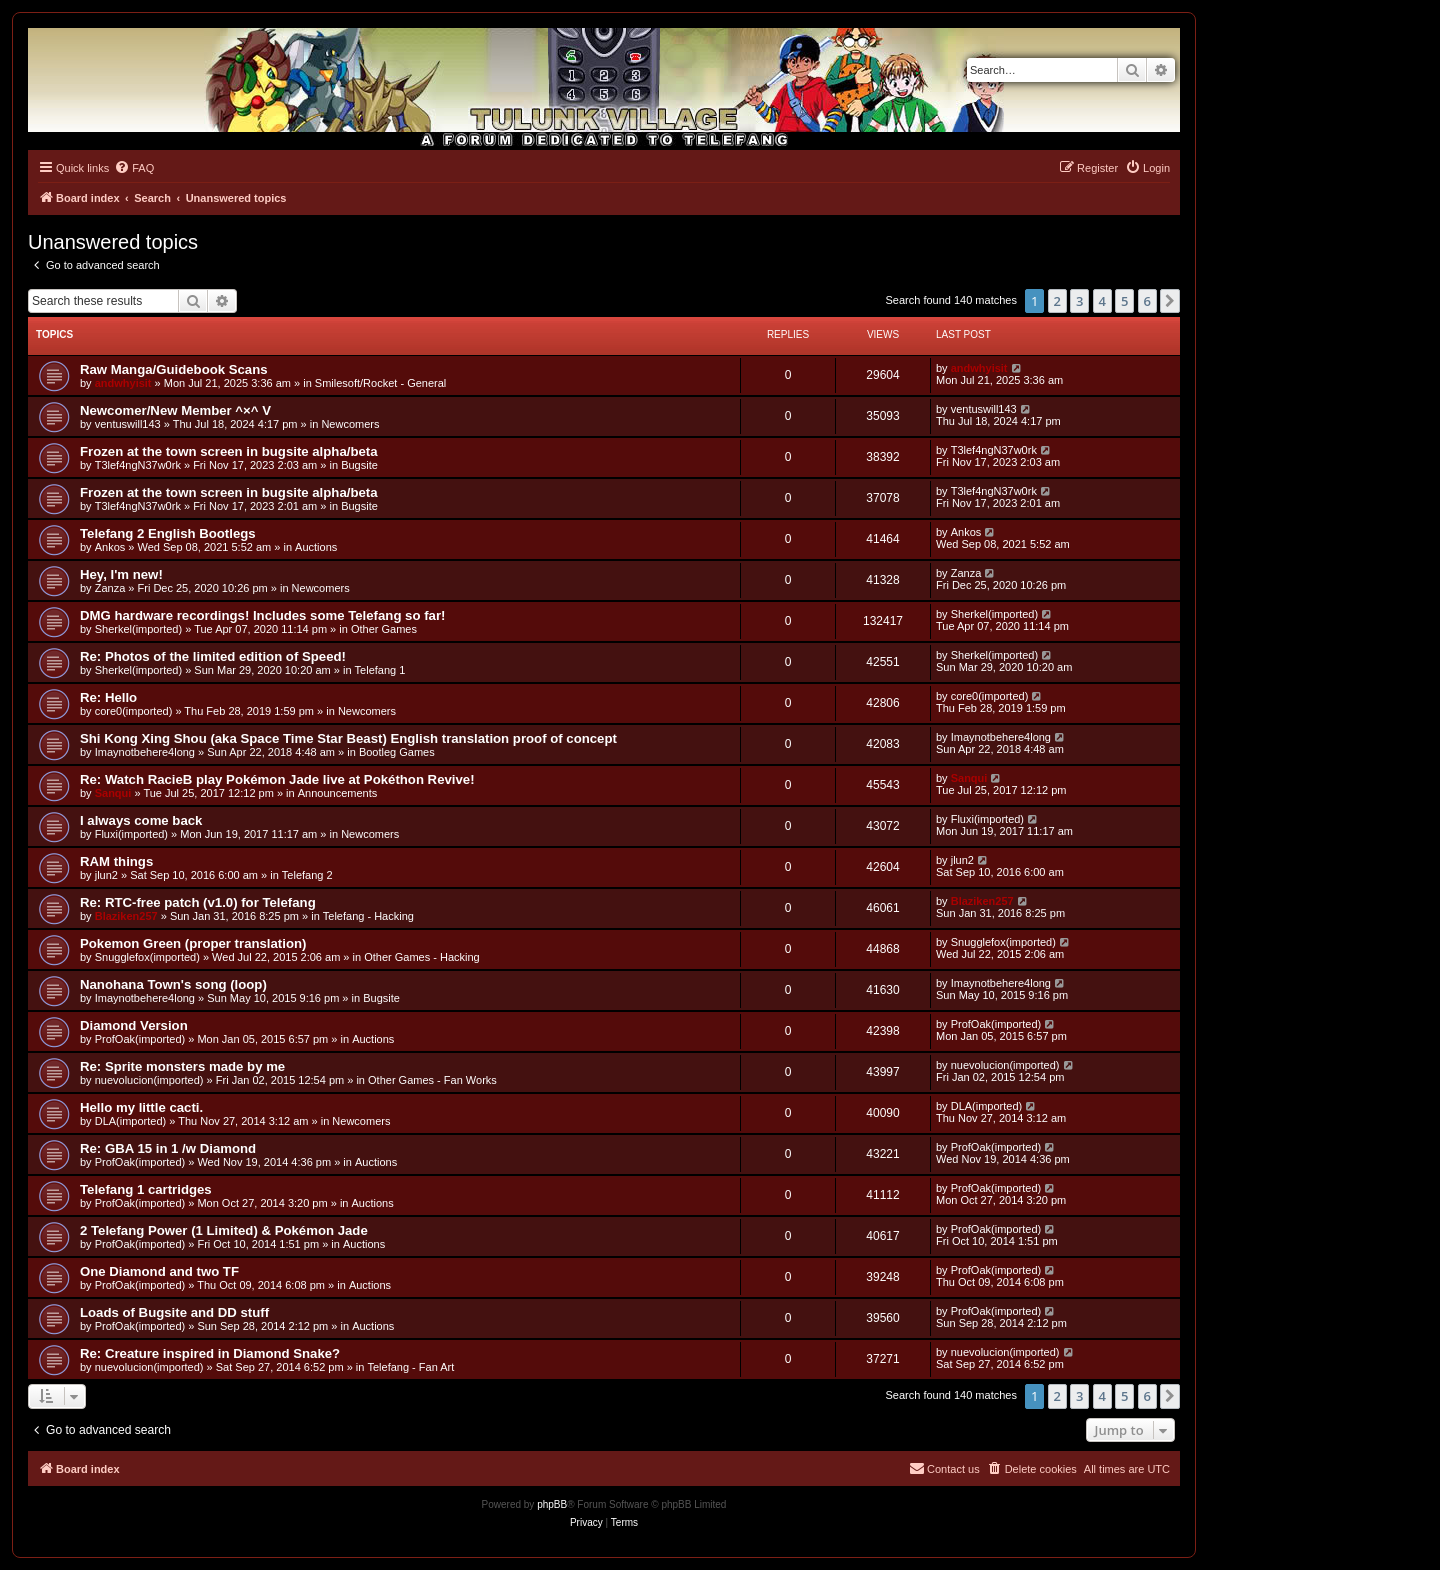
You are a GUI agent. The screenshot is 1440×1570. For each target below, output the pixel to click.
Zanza (110, 588)
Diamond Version (134, 1025)
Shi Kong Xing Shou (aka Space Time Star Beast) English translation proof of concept (348, 738)
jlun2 (106, 875)
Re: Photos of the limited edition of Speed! (213, 656)
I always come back (141, 820)
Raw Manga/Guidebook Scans (174, 369)
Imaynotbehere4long (145, 752)
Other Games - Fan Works (432, 1080)
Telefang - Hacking (368, 916)
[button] (1170, 301)
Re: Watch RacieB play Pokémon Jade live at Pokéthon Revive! (277, 779)
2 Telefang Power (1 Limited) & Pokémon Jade (224, 1230)
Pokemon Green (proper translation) (193, 943)
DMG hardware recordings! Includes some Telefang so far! (262, 615)
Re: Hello (108, 697)
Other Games (384, 629)
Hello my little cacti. (141, 1107)
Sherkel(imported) (138, 629)
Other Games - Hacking (422, 957)
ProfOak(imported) (140, 1039)
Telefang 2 (307, 875)
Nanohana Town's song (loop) (173, 984)
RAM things (116, 861)
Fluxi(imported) (131, 834)
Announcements (338, 793)
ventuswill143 (128, 424)
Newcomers (350, 424)
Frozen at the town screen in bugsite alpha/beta (229, 451)
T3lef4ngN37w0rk (138, 465)
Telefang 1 (380, 670)
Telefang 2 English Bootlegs (168, 533)
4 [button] (1102, 301)
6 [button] (1147, 301)
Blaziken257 (126, 916)
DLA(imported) (131, 1121)
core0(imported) (134, 711)
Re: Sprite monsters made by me (182, 1066)
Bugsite (359, 465)
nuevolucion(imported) (149, 1080)
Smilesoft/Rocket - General (380, 383)
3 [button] (1079, 301)
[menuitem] (134, 168)
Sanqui (113, 793)
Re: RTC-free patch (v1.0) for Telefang (198, 902)
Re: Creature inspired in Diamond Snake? (210, 1353)
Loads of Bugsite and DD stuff (174, 1312)
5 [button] (1124, 301)
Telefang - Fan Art (410, 1367)
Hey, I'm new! (121, 574)
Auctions (316, 547)
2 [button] (1057, 301)
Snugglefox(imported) (147, 957)
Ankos (110, 547)
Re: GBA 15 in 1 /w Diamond (168, 1148)
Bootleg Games (397, 752)
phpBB (552, 1504)
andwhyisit (123, 383)
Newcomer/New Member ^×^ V (175, 410)
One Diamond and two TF (159, 1271)
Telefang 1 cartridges (146, 1189)
